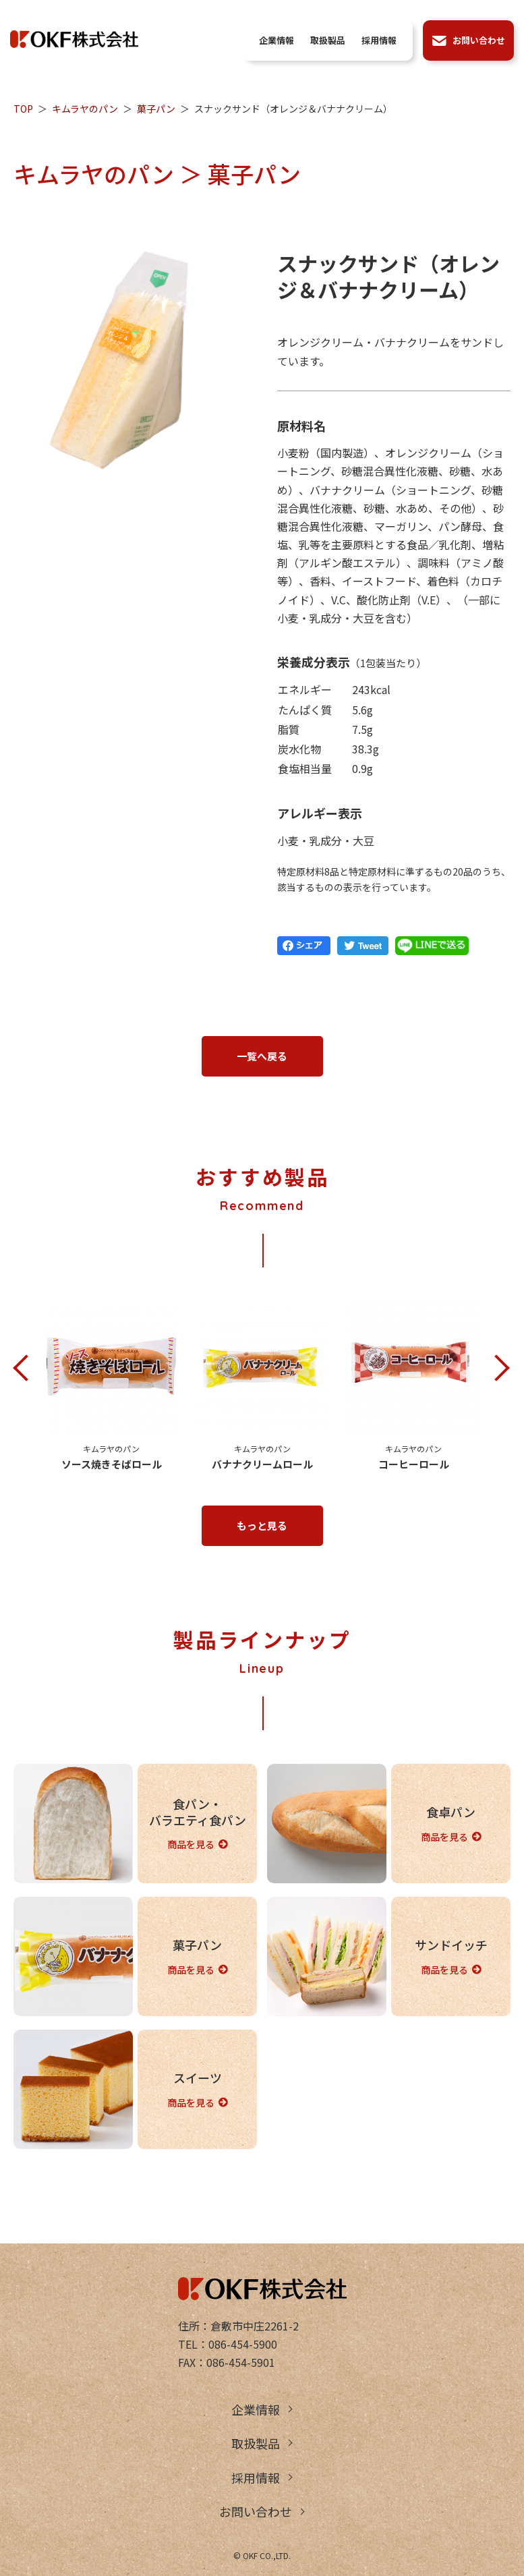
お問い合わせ (255, 2511)
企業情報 (255, 2409)
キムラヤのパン (85, 108)
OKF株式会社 (74, 39)
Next (497, 1368)
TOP (23, 108)
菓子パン (156, 108)
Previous (27, 1368)
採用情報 (255, 2477)
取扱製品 (255, 2443)
